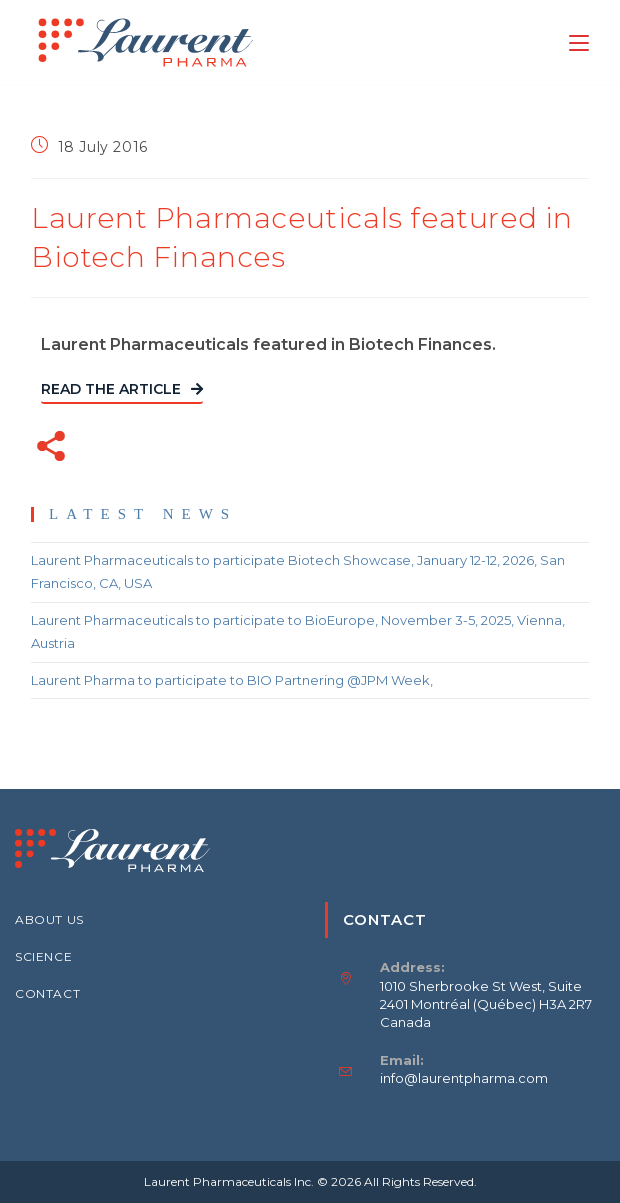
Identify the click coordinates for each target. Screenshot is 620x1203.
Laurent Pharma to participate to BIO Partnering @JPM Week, (232, 680)
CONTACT (47, 993)
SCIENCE (43, 956)
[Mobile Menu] (579, 42)
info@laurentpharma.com (464, 1078)
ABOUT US (49, 919)
